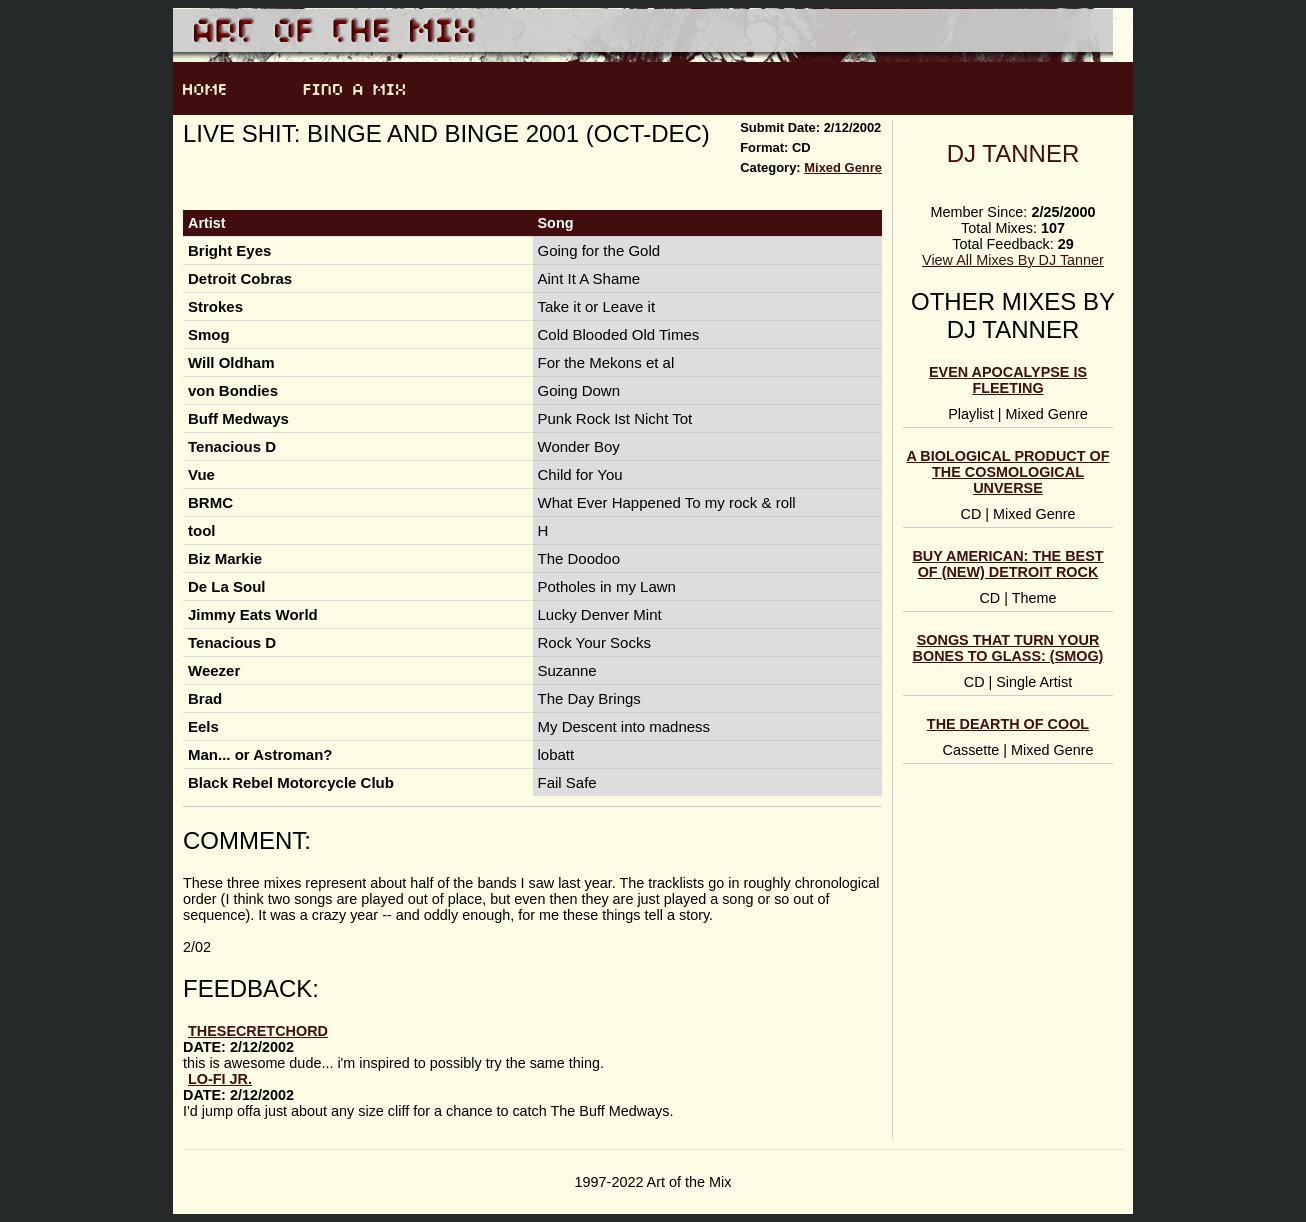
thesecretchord (258, 1031)
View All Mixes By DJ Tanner (1013, 260)
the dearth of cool (1008, 724)
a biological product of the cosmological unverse (1007, 472)
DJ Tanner (1013, 153)
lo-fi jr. (220, 1079)
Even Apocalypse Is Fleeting (1008, 380)
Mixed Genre (843, 167)
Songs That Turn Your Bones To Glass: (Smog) (1008, 648)
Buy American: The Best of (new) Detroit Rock (1007, 564)
